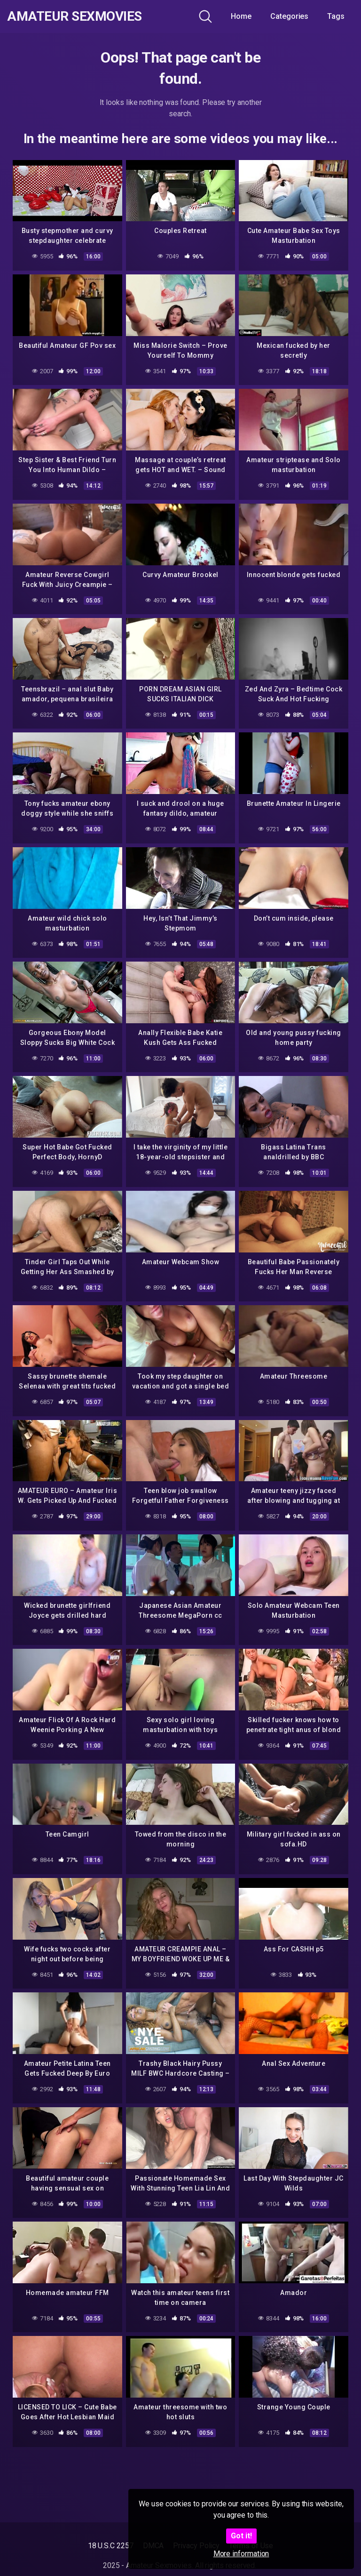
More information (241, 2553)
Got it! (241, 2535)
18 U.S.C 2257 (110, 2545)
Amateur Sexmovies (74, 16)
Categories (289, 16)
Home (241, 16)
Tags (336, 16)
